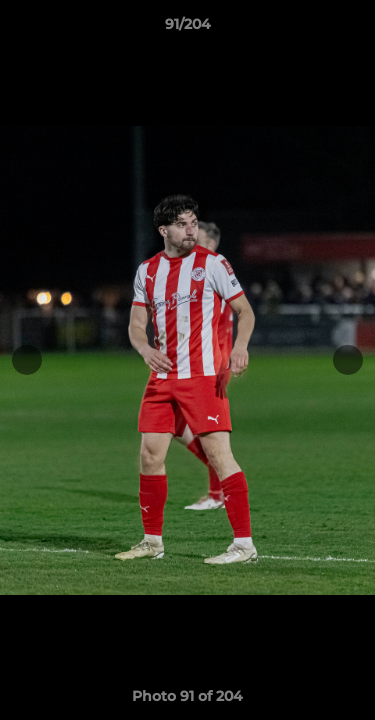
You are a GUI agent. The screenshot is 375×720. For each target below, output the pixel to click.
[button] (351, 29)
